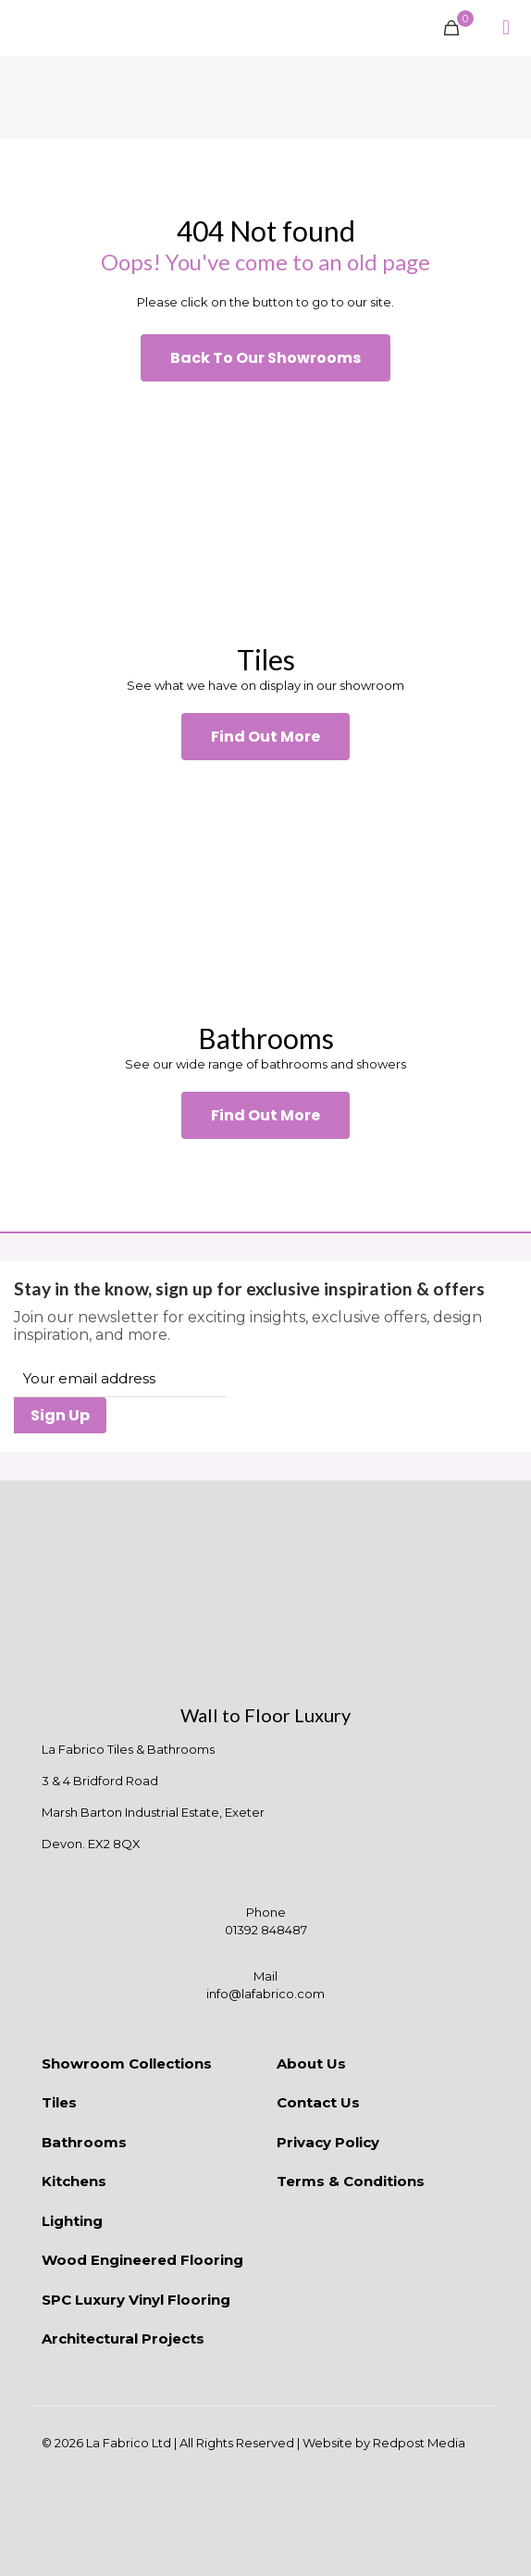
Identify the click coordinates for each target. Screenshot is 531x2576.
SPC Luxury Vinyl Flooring (136, 2299)
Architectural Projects (123, 2338)
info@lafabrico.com (265, 1993)
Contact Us (318, 2102)
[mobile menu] (506, 28)
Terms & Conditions (351, 2181)
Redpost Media (419, 2442)
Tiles (59, 2102)
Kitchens (74, 2181)
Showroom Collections (127, 2063)
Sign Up (60, 1415)
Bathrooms (84, 2142)
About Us (311, 2063)
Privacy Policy (328, 2142)
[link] (265, 511)
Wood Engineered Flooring (142, 2260)
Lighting (72, 2221)
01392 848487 (266, 1929)
